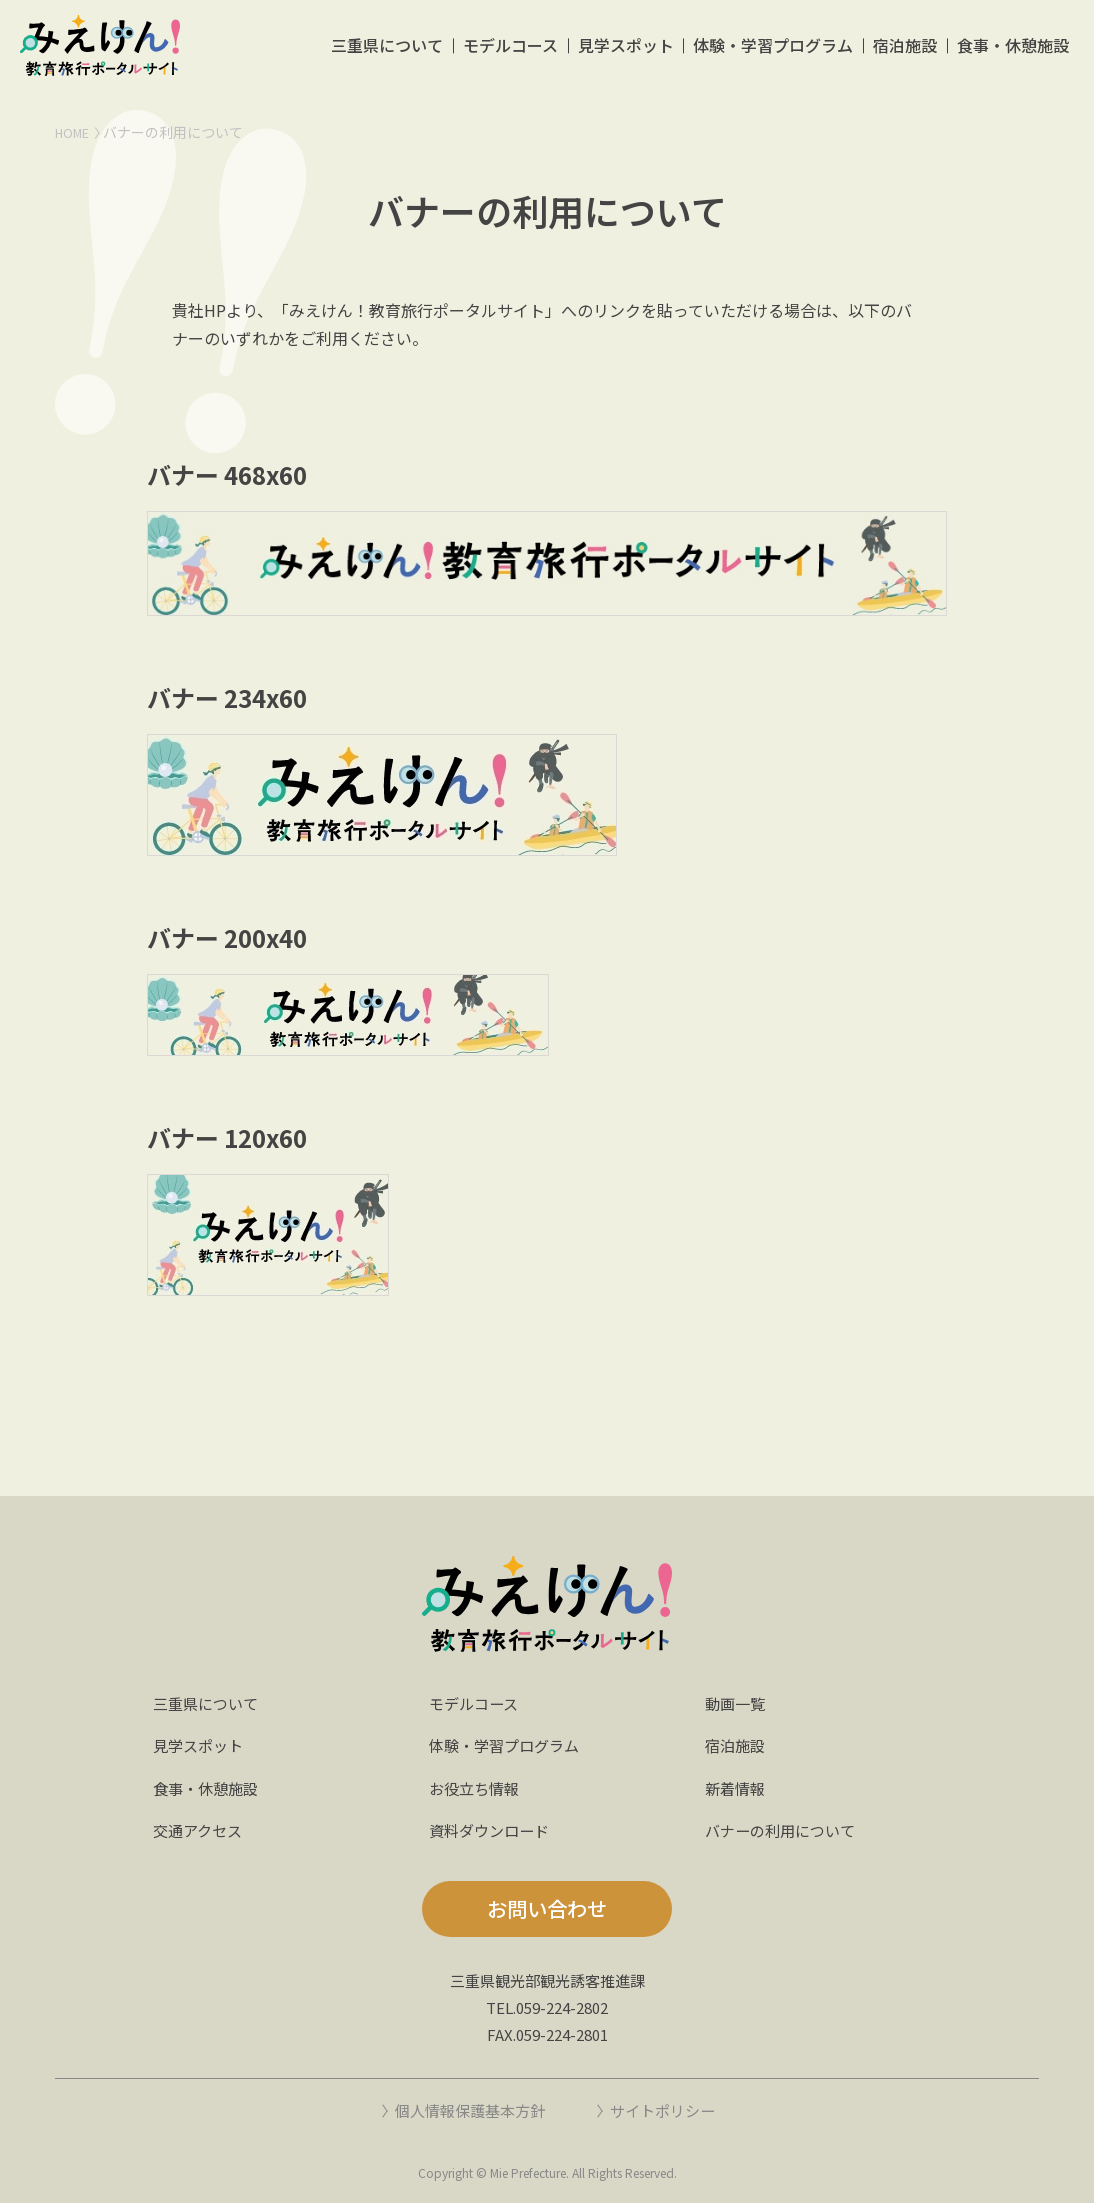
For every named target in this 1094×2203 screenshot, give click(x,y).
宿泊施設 (904, 54)
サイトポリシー (668, 2110)
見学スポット (623, 54)
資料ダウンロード (493, 1830)
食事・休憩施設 (1013, 54)
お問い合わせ (547, 1908)
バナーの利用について (785, 1830)
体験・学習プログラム (771, 54)
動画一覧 (737, 1703)
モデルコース (506, 54)
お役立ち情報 (477, 1788)
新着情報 (737, 1788)
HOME (75, 132)
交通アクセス (200, 1830)
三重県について (382, 54)
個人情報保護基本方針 (466, 2110)
